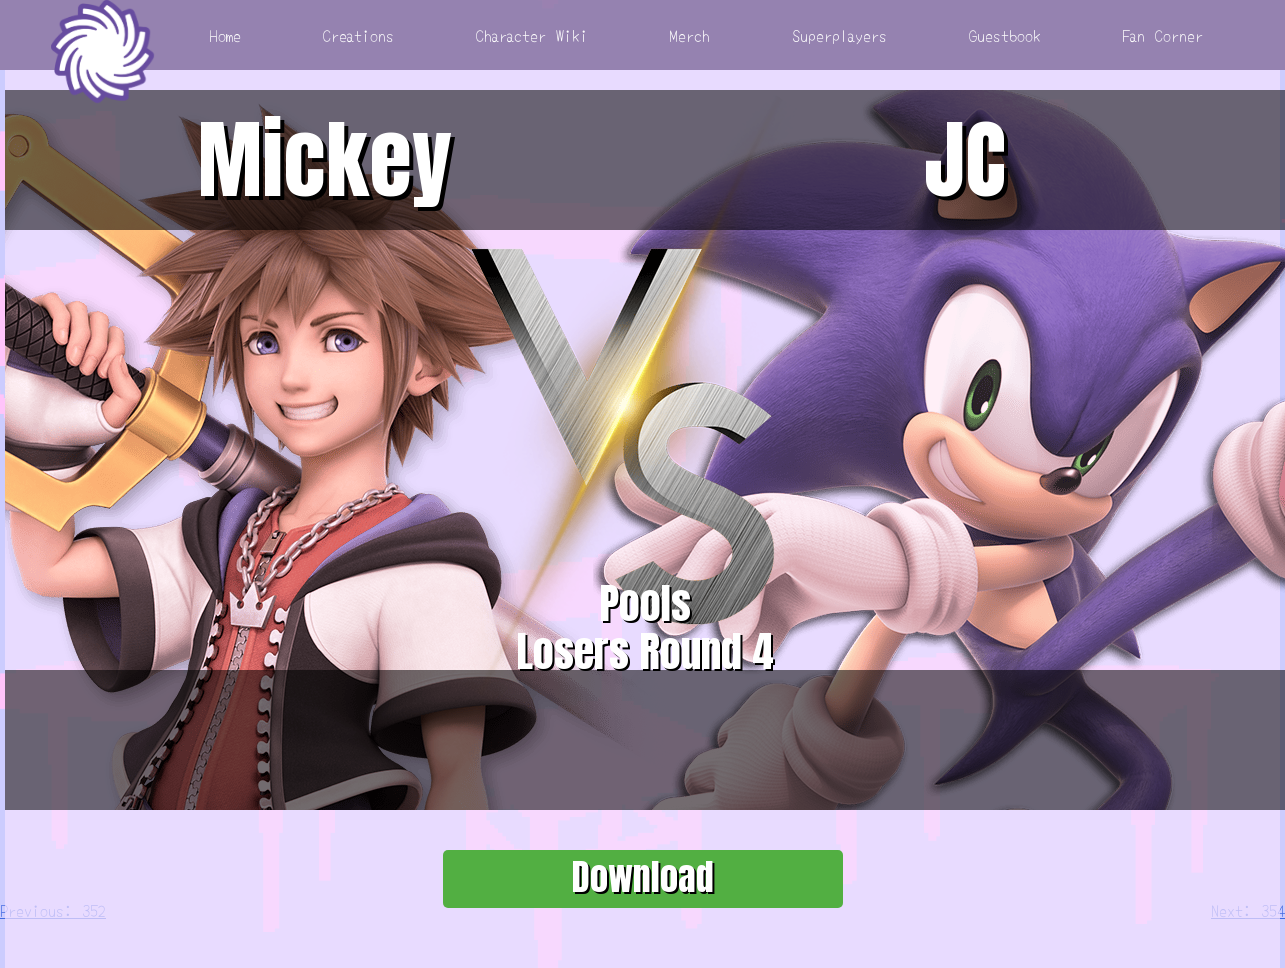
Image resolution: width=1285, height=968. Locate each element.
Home (225, 35)
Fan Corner (1162, 35)
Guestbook (1005, 35)
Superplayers (839, 35)
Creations (358, 35)
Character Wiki (532, 35)
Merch (689, 35)
